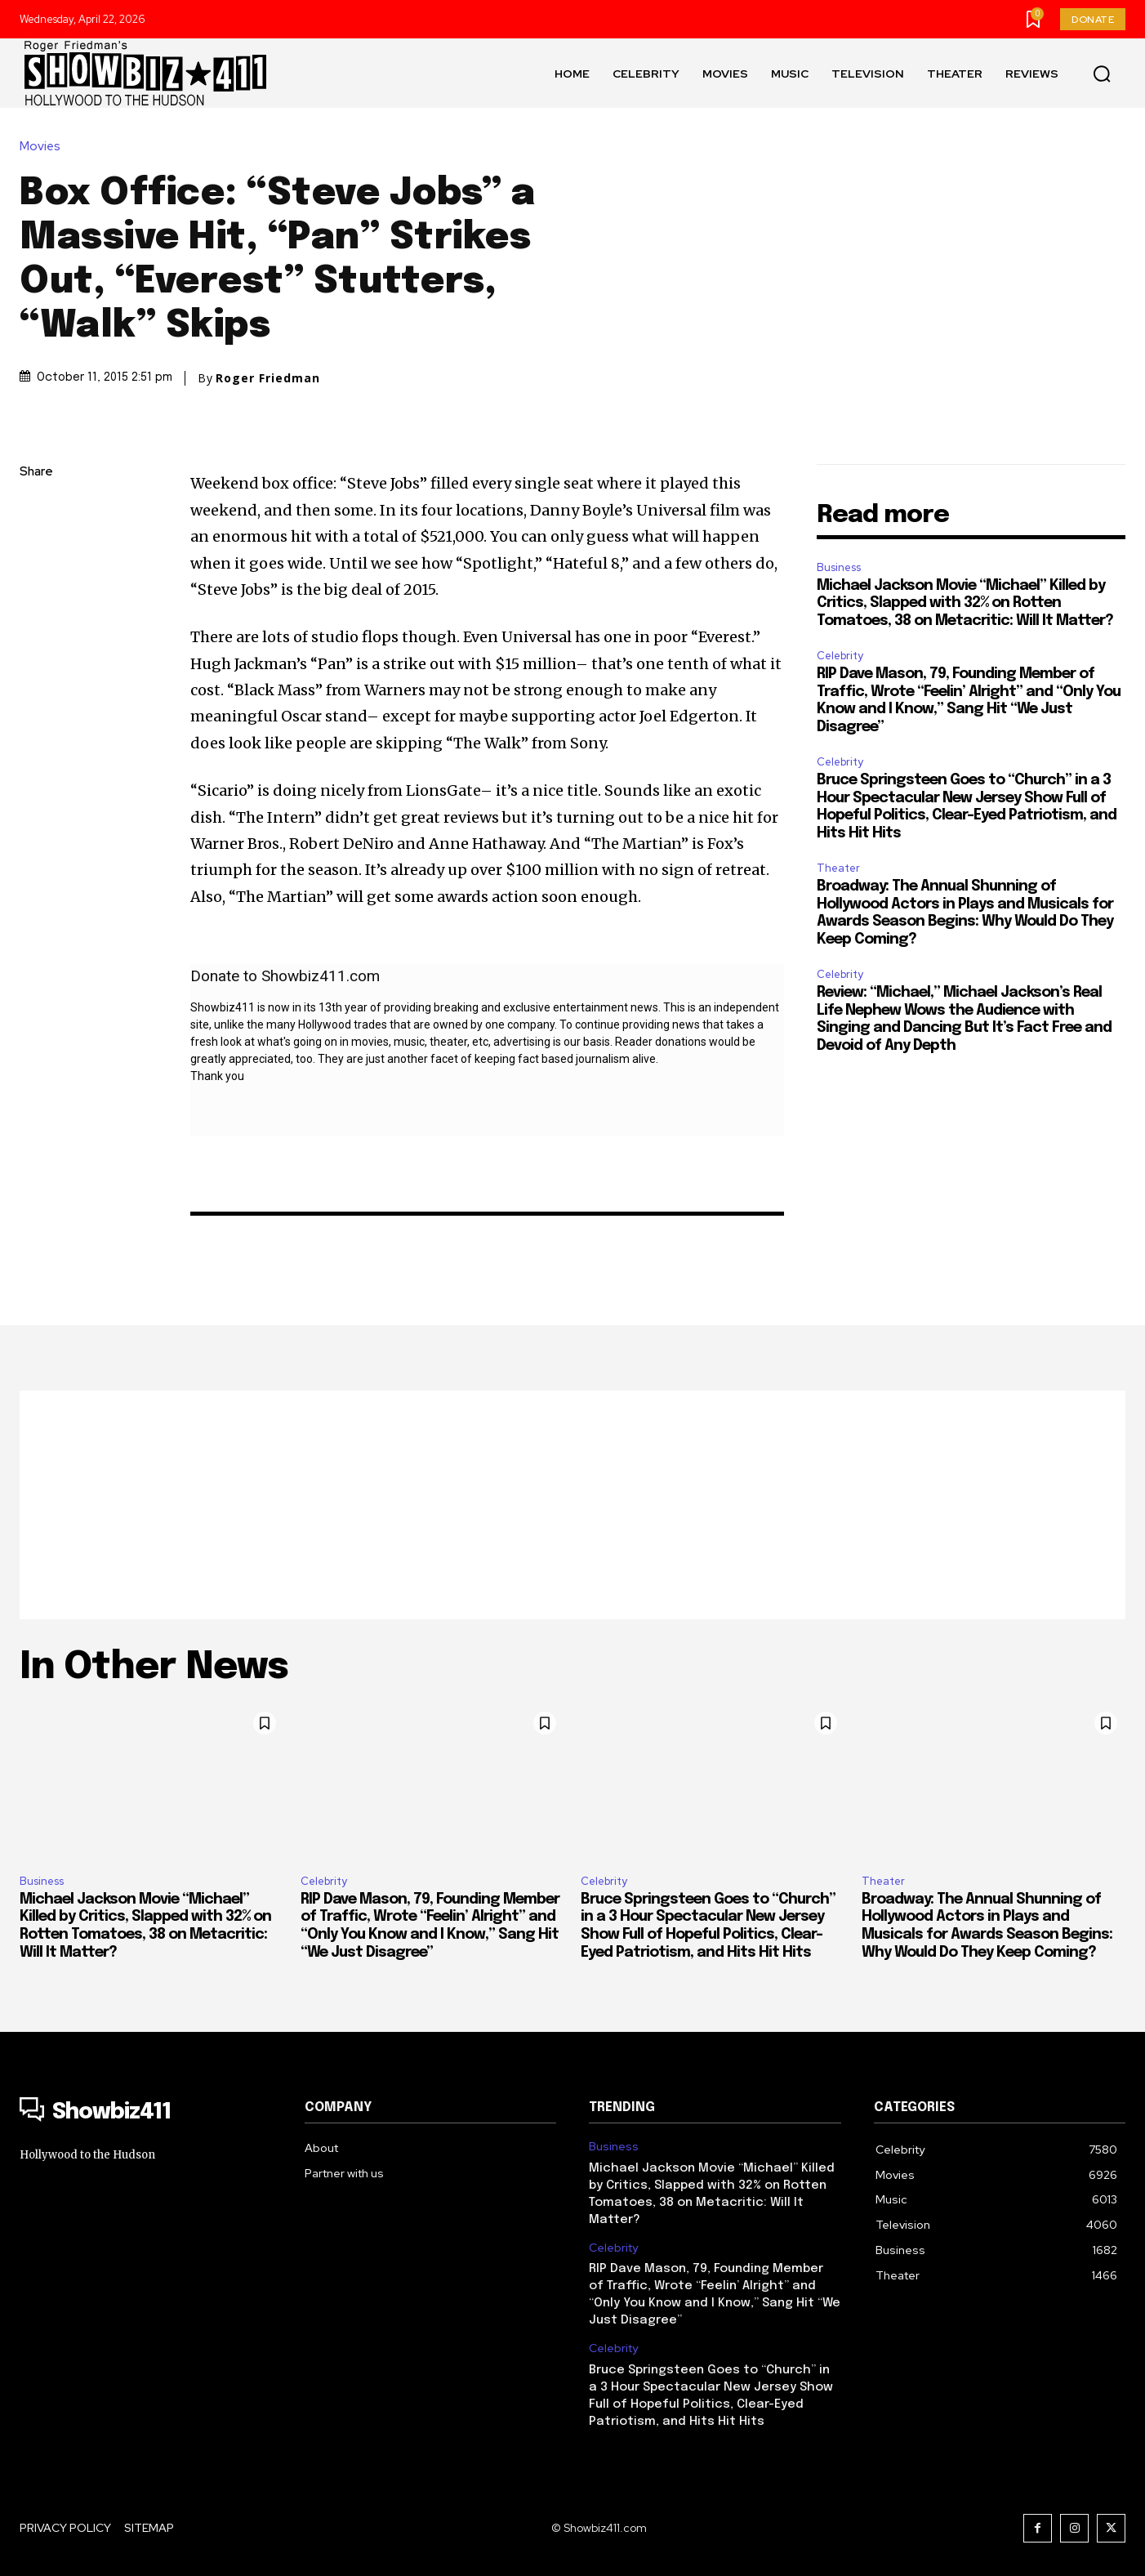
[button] (1101, 73)
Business (839, 567)
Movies (44, 146)
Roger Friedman (268, 378)
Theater (838, 868)
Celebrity (840, 656)
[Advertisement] (572, 1505)
